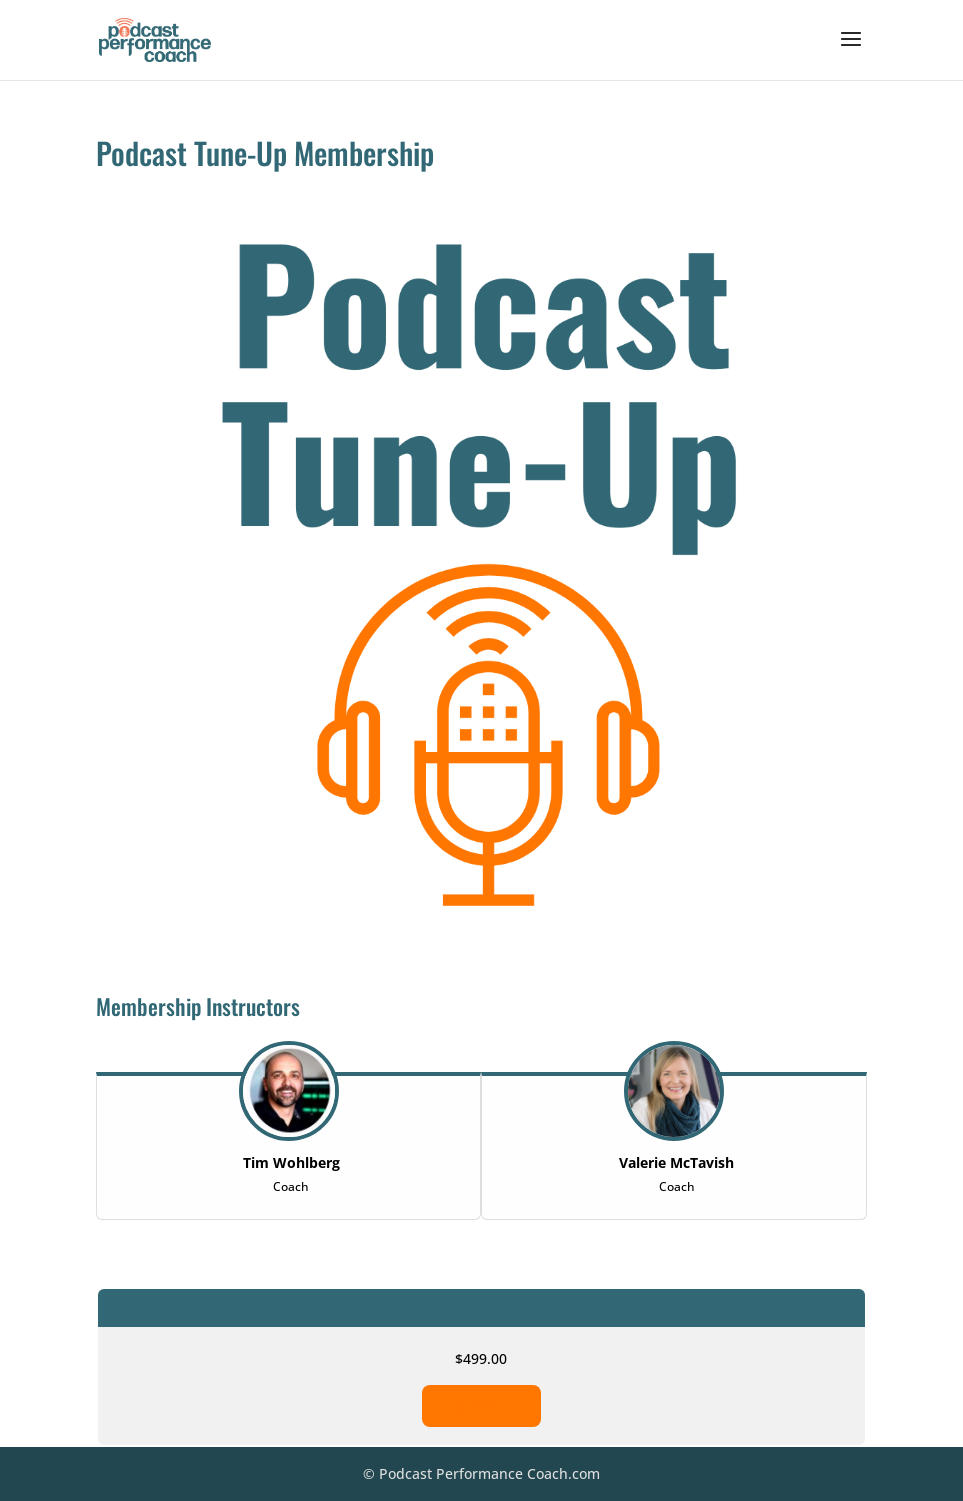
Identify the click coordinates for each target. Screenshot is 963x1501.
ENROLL (481, 1406)
